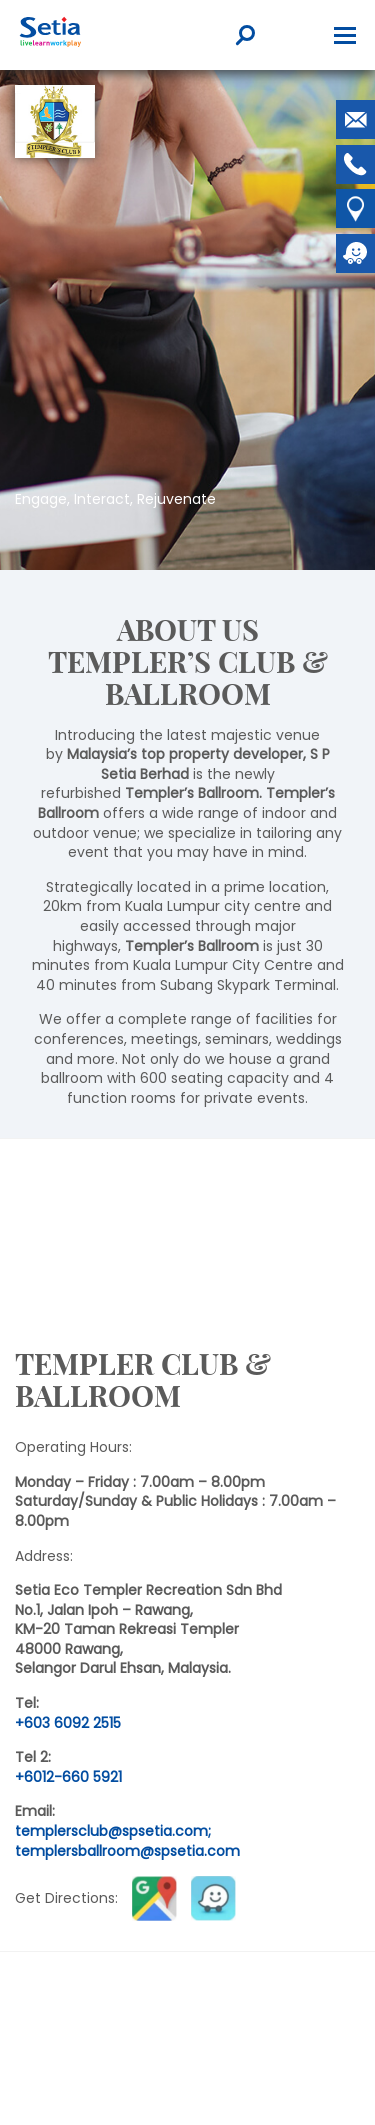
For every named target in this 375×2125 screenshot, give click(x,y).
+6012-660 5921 (68, 1777)
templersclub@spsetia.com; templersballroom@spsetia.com (127, 1841)
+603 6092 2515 (68, 1723)
